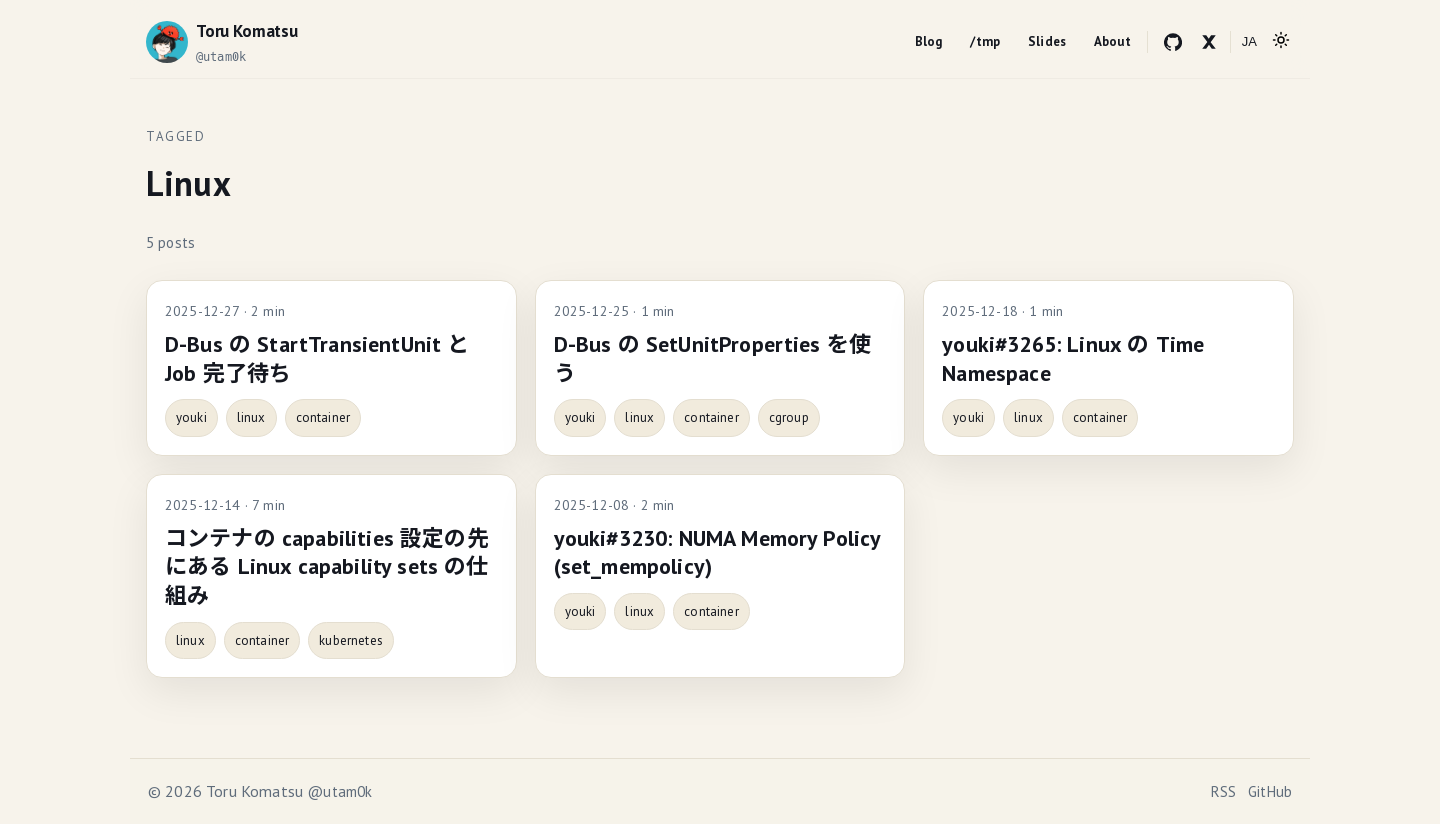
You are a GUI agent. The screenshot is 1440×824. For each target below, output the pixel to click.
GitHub (1270, 791)
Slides (1047, 41)
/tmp (985, 41)
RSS (1223, 791)
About (1112, 41)
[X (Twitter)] (1209, 42)
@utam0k (339, 791)
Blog (929, 41)
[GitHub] (1173, 42)
